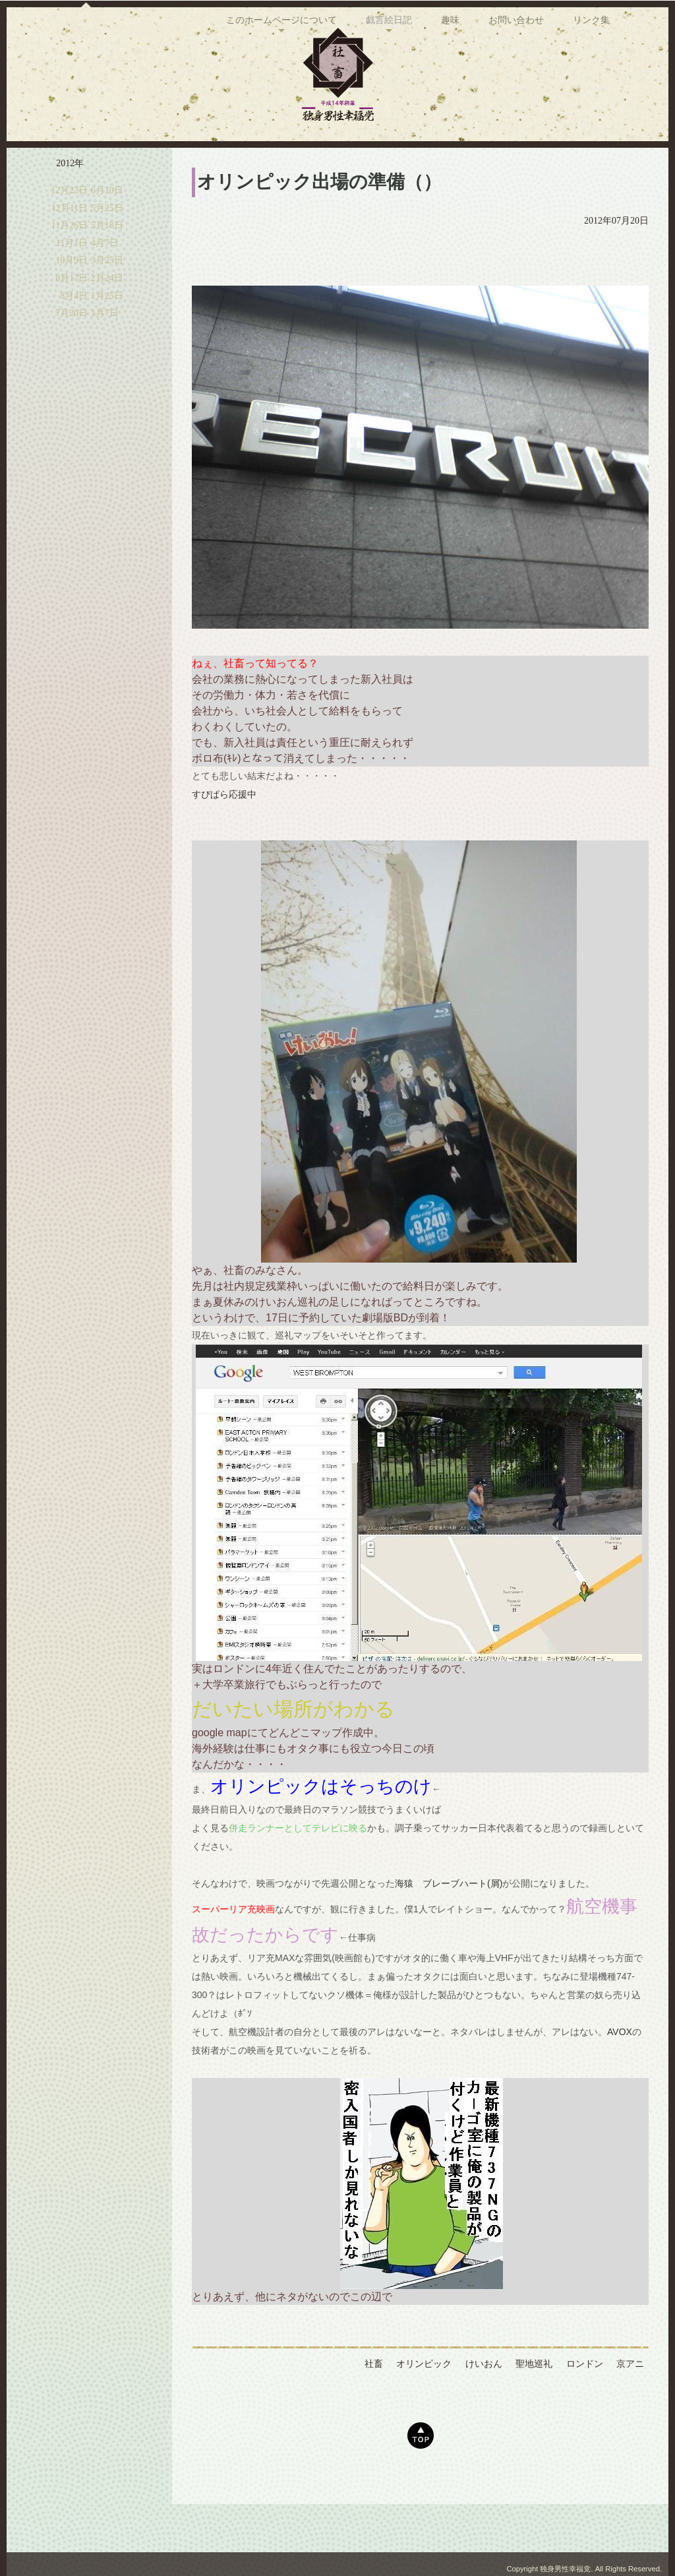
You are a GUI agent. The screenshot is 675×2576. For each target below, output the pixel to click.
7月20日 (71, 354)
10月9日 (71, 301)
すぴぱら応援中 (224, 835)
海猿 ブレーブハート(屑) (448, 1924)
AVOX (619, 2072)
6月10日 (107, 231)
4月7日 (105, 284)
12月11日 (69, 249)
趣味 (450, 164)
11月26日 (69, 266)
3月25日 (107, 301)
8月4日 (74, 337)
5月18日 (107, 266)
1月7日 (105, 354)
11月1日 (72, 284)
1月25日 (107, 337)
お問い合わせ (516, 164)
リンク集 (591, 164)
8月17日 (71, 319)
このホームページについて (281, 164)
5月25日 (107, 249)
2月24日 (107, 319)
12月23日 (69, 231)
